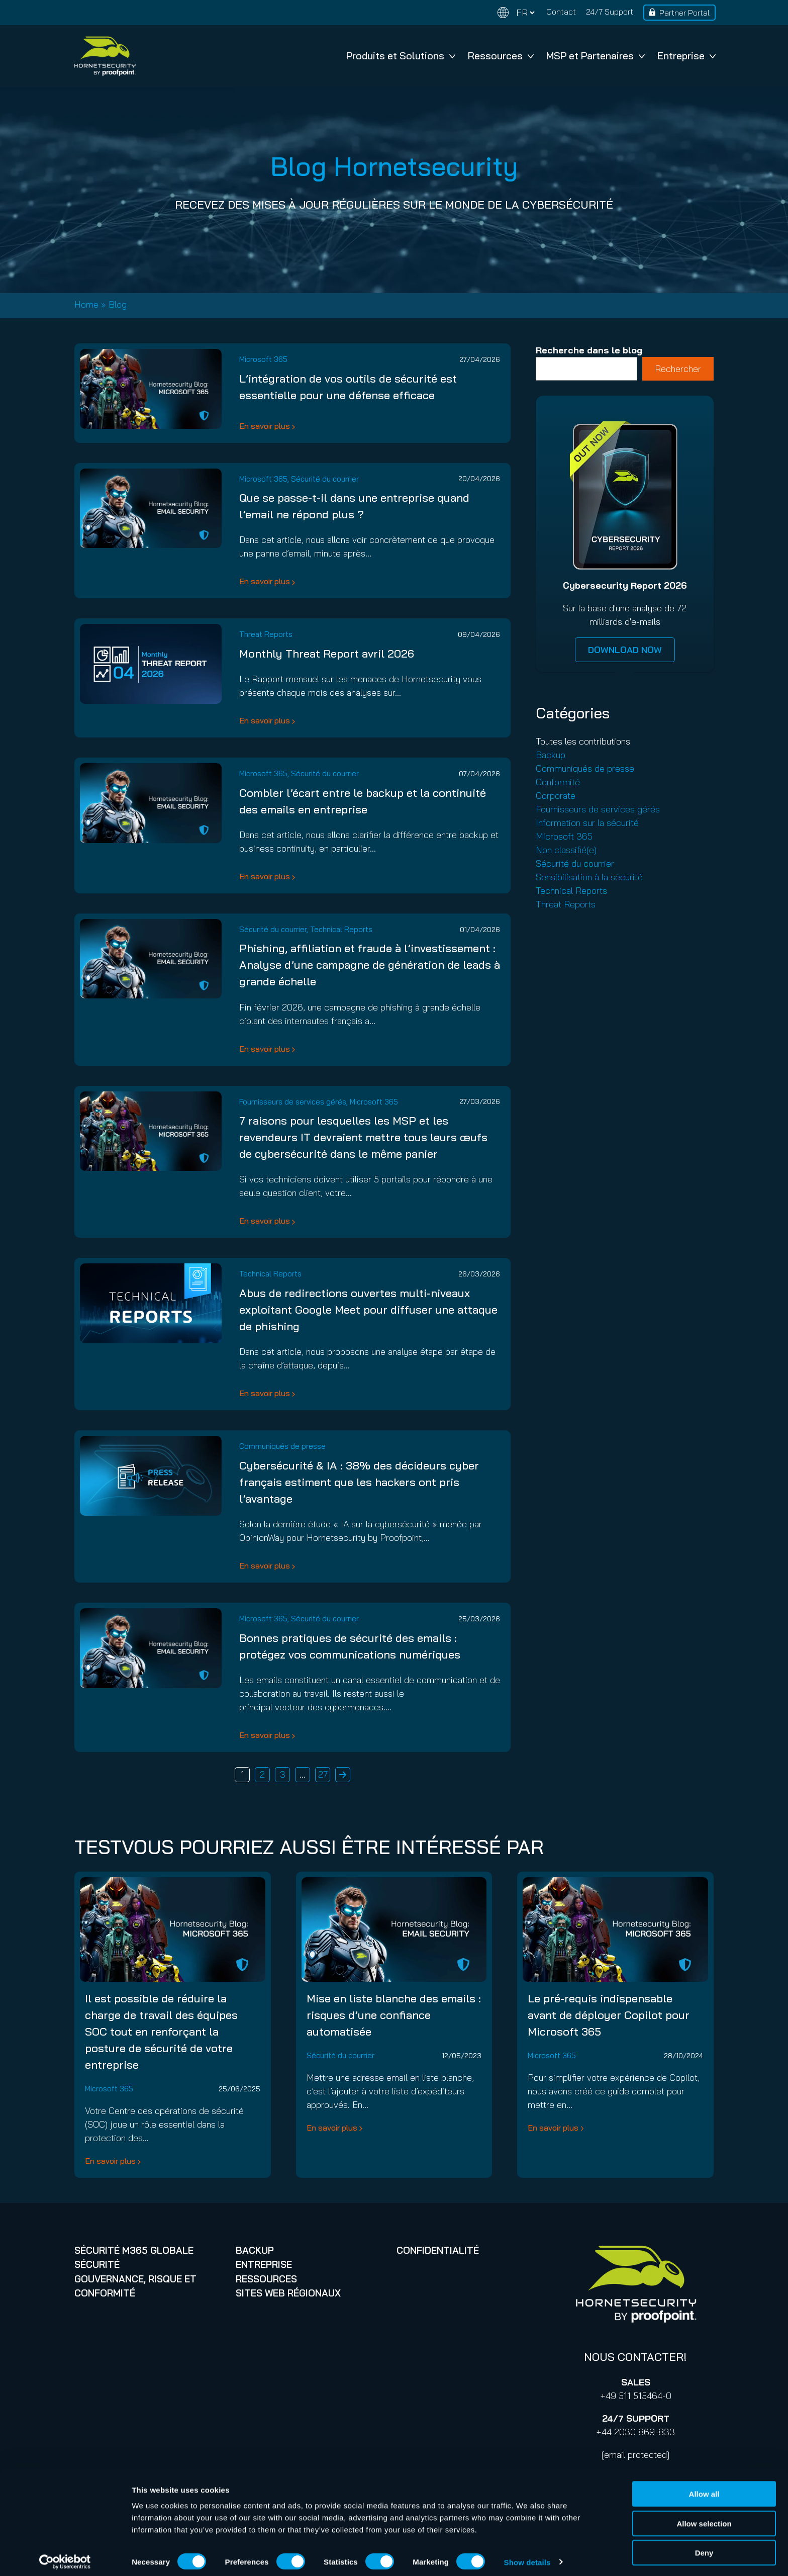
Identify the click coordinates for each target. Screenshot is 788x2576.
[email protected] (635, 2454)
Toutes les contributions (583, 741)
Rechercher (678, 369)
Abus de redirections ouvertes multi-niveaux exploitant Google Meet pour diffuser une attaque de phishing (368, 1309)
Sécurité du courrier (325, 479)
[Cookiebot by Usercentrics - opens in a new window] (65, 2556)
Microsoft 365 (263, 359)
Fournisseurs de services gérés (292, 1102)
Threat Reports (265, 634)
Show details (527, 2556)
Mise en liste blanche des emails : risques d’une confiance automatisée (394, 2015)
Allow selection (703, 2517)
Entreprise (686, 55)
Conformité (558, 782)
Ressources (501, 55)
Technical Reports (341, 929)
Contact (561, 12)
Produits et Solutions (400, 55)
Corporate (555, 795)
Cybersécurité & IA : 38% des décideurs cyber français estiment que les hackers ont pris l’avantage (359, 1482)
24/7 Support (609, 12)
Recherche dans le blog (589, 350)
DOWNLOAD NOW (625, 650)
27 (323, 1774)
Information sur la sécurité (587, 823)
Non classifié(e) (566, 850)
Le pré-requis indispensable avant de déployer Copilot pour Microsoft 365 (609, 2015)
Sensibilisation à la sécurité (589, 877)
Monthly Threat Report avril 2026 (326, 654)
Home (86, 304)
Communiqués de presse (282, 1446)
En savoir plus (264, 426)
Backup (550, 755)
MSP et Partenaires (595, 55)
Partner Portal (684, 13)
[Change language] (516, 13)
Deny (704, 2546)
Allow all (704, 2487)
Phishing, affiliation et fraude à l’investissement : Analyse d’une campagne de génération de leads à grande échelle (369, 964)
